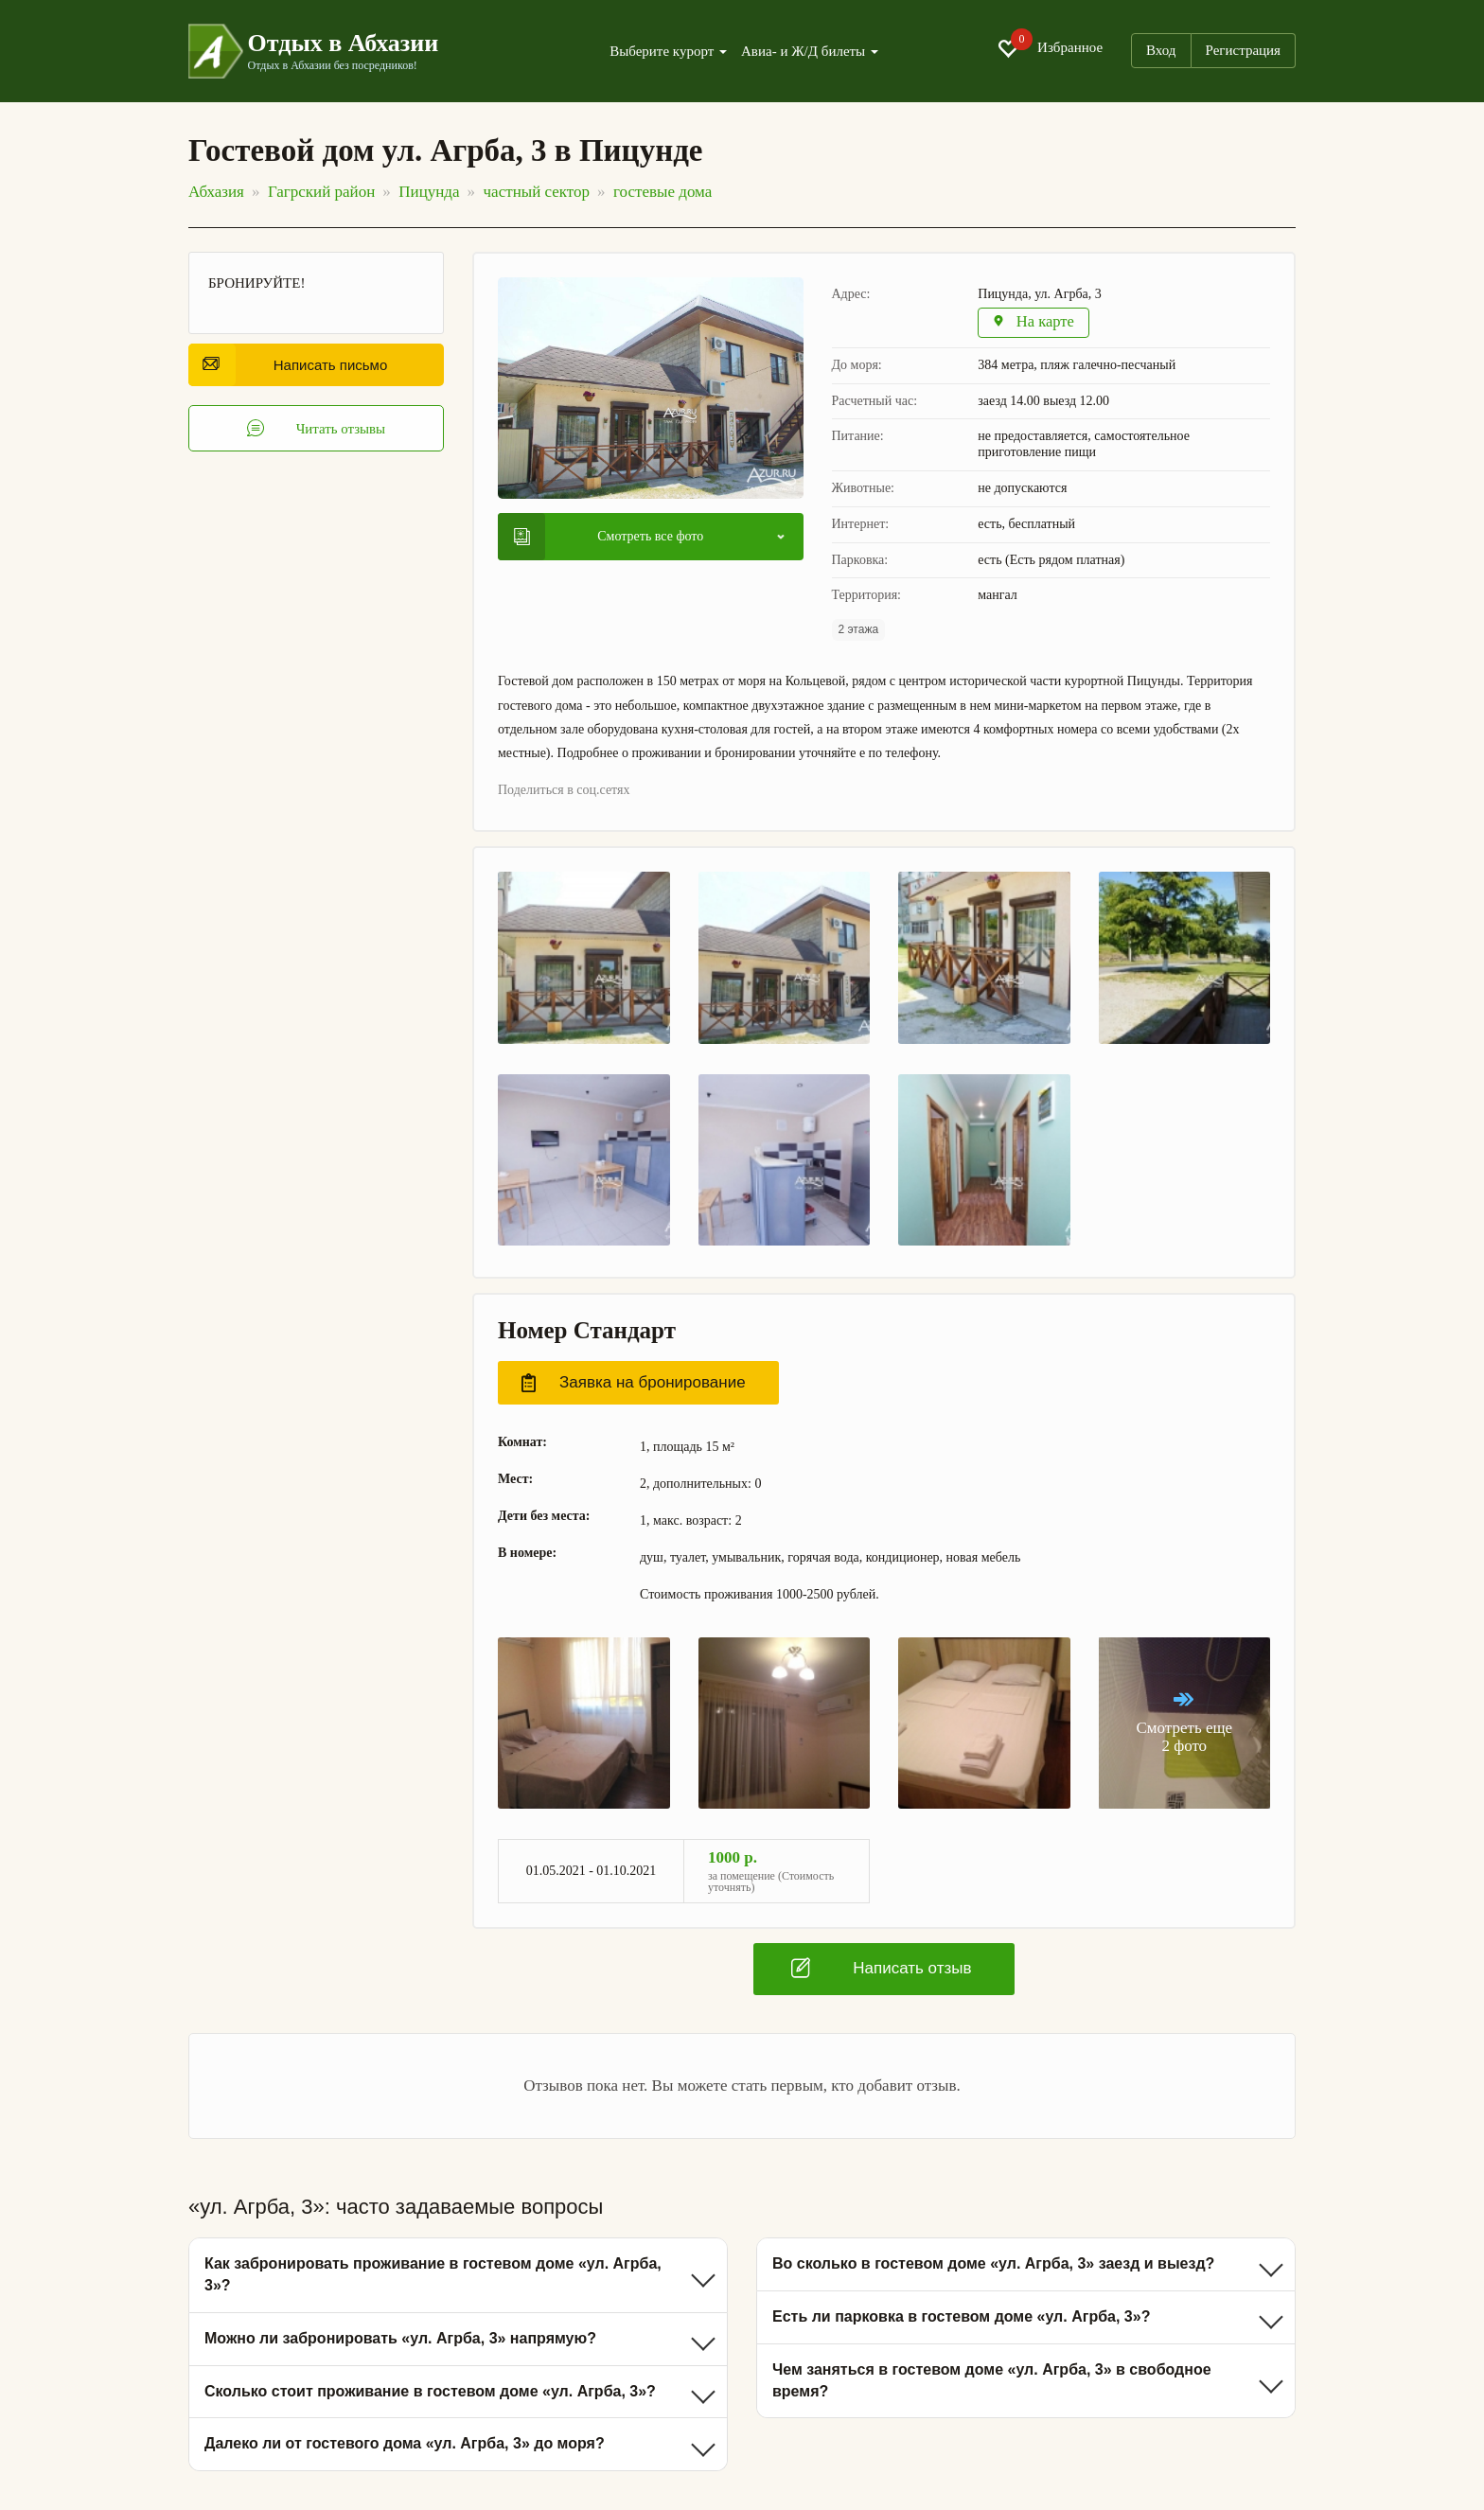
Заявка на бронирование (633, 1383)
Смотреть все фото (608, 536)
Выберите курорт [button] (668, 51)
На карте (1035, 323)
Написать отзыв (881, 1968)
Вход (1160, 50)
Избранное (1050, 48)
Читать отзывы (316, 428)
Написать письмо (295, 365)
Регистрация (1243, 50)
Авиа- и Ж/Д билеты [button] (809, 51)
